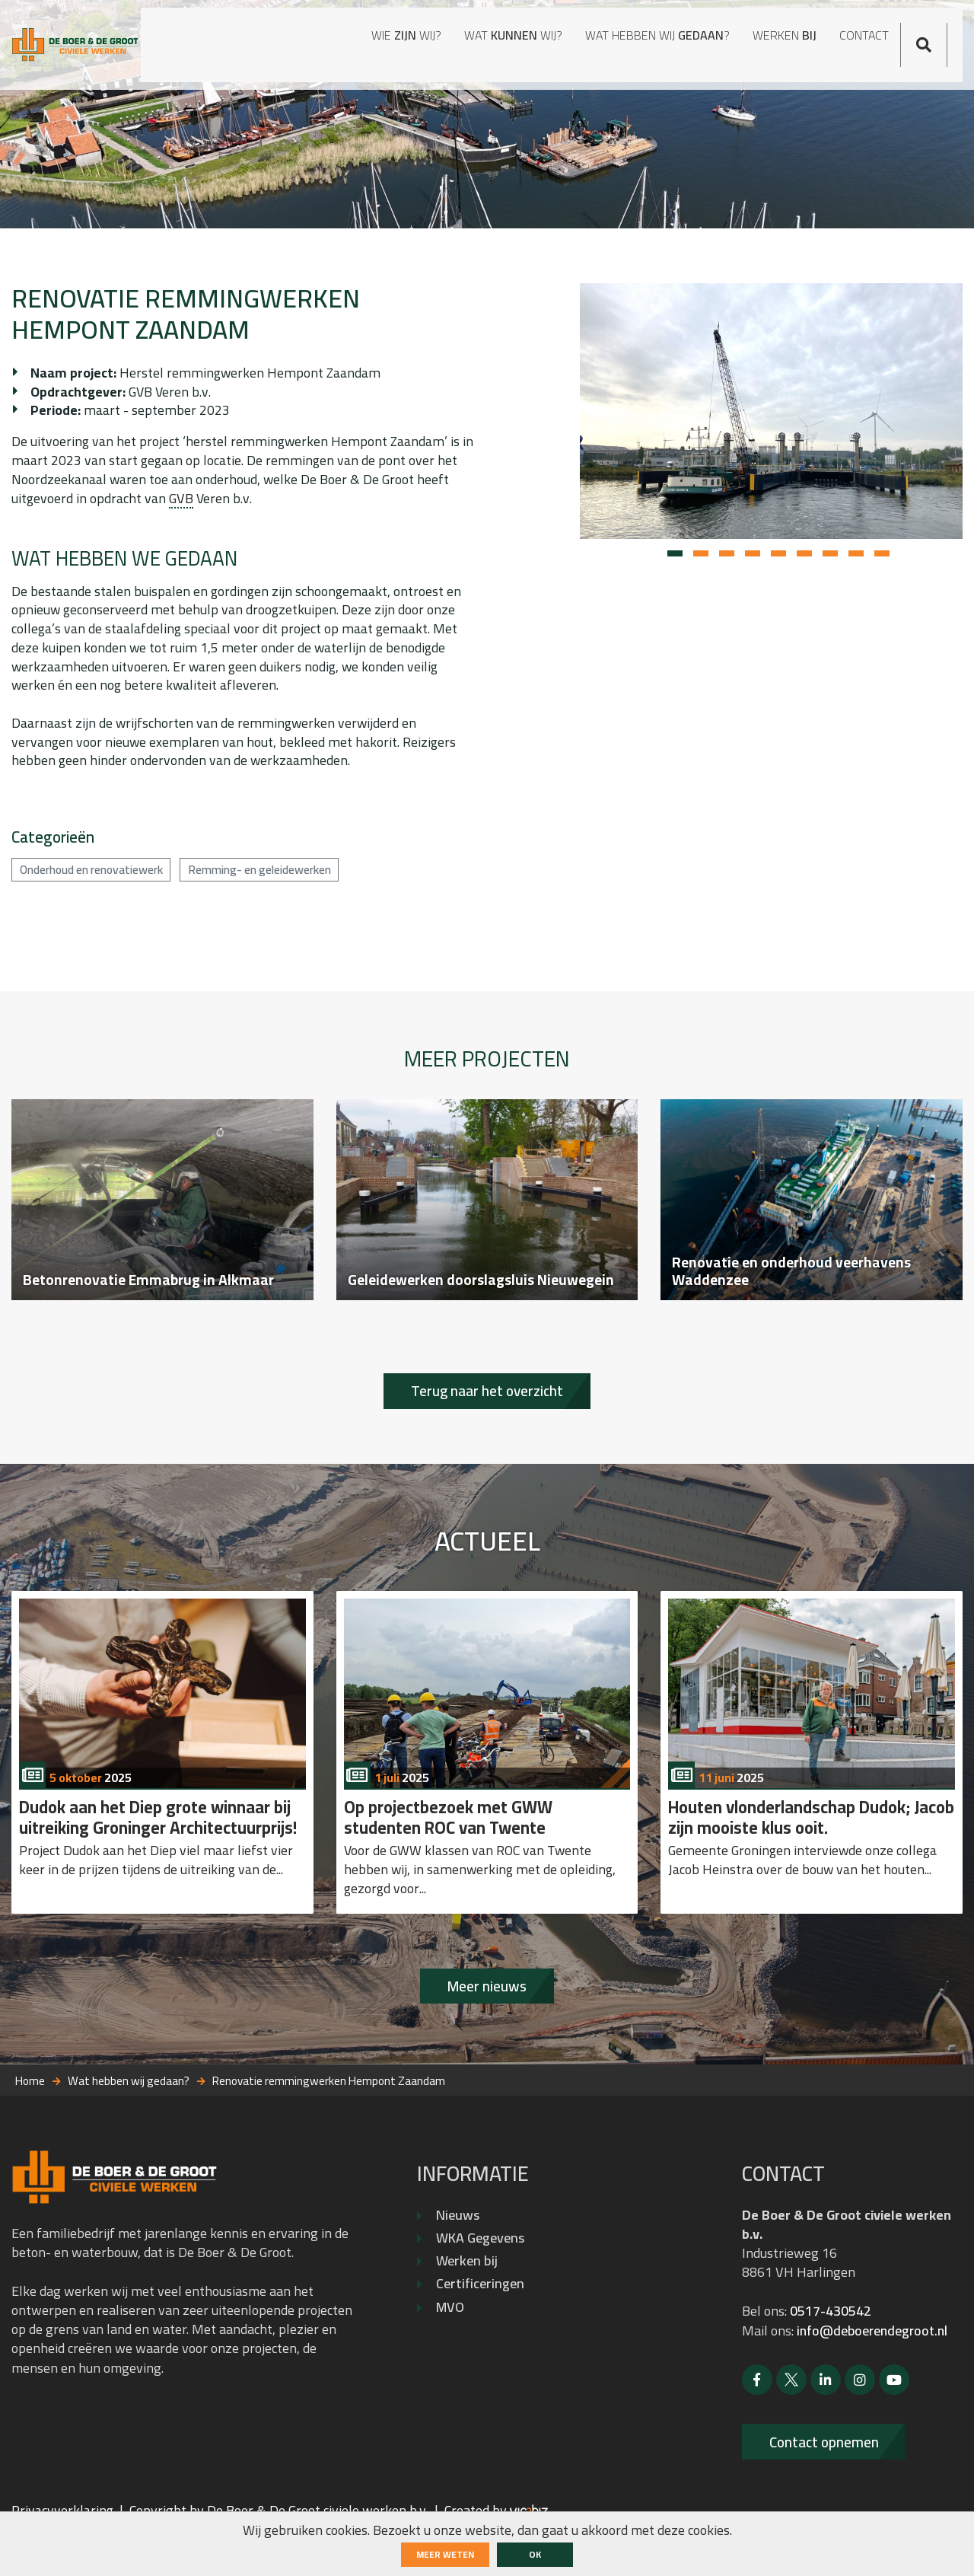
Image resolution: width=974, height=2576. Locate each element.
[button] (675, 560)
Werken (756, 40)
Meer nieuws (487, 2021)
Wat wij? (410, 40)
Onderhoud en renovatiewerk (99, 883)
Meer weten (445, 2554)
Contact (869, 29)
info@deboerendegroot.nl (875, 2366)
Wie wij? (276, 40)
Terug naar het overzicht (487, 1418)
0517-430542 (830, 2347)
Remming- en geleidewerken (281, 883)
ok (535, 2554)
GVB (182, 507)
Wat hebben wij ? (574, 40)
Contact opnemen (829, 2478)
